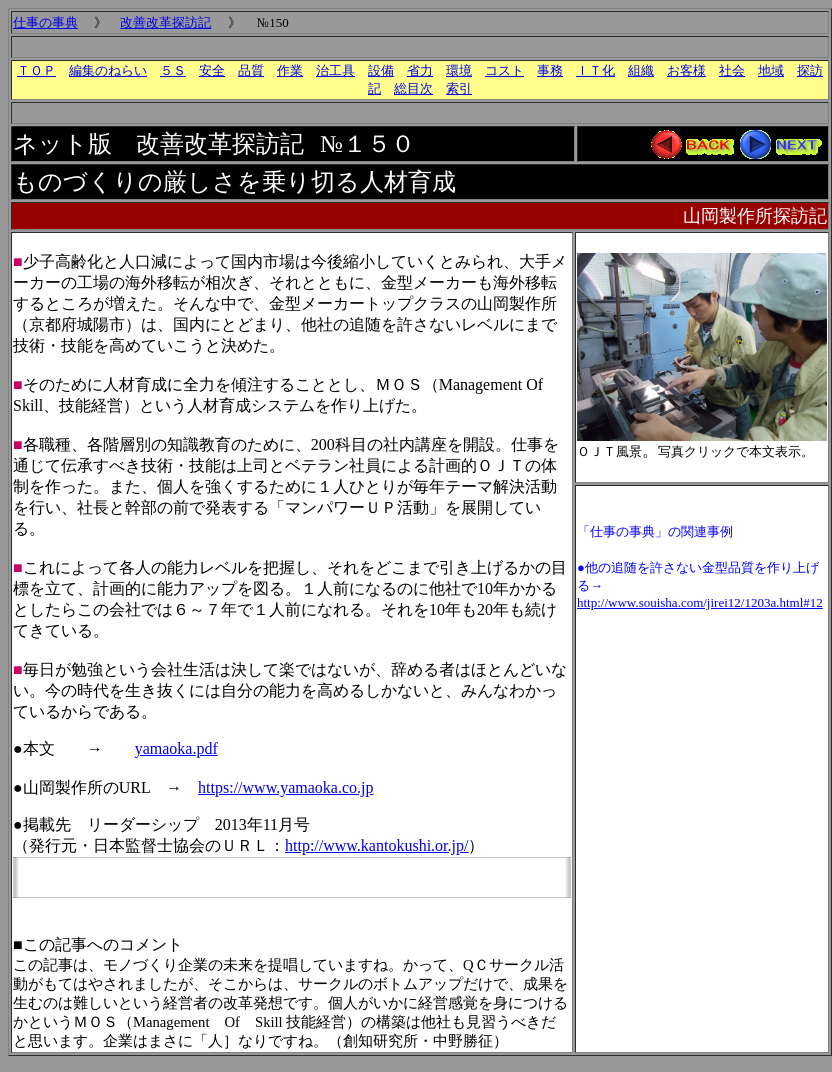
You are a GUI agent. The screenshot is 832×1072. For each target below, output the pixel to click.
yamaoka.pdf (176, 748)
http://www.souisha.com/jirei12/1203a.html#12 (700, 602)
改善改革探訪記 (165, 22)
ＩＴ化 (595, 70)
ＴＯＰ (36, 70)
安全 (212, 70)
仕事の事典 (45, 22)
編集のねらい (108, 70)
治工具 (335, 70)
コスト (504, 70)
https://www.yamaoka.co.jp (285, 787)
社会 (732, 70)
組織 (641, 70)
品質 (251, 70)
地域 (771, 70)
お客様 (686, 70)
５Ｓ (173, 70)
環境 (459, 70)
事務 (550, 70)
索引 (459, 88)
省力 (420, 70)
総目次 (413, 88)
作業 (290, 70)
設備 (381, 70)
